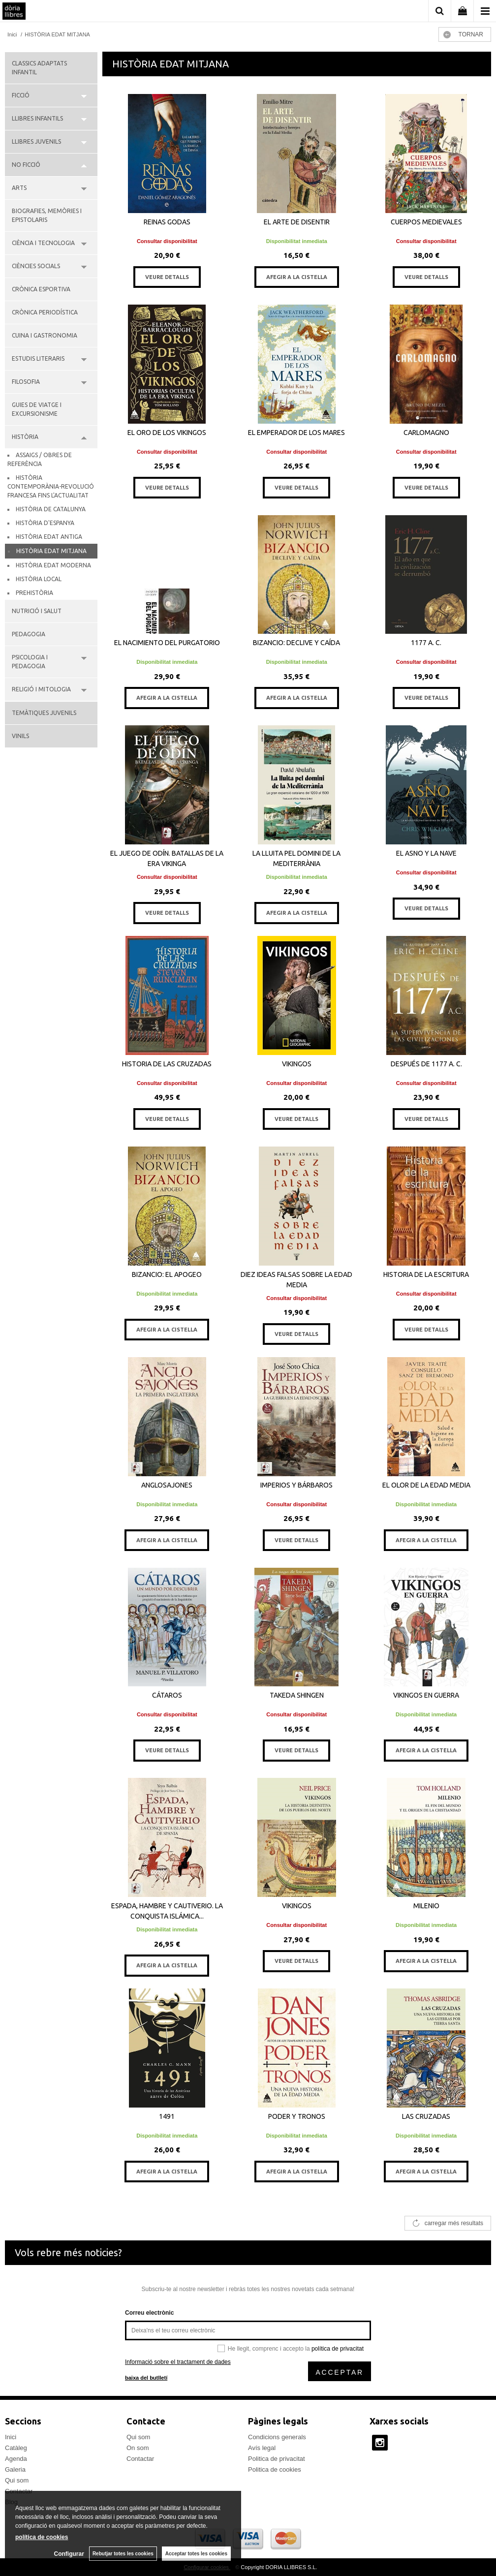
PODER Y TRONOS (296, 2116)
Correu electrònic (149, 2312)
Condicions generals (277, 2437)
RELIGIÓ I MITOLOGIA (41, 689)
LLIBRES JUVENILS (36, 141)
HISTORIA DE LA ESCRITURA (426, 1274)
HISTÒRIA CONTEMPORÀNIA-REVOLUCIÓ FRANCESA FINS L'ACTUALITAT (50, 486)
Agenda (16, 2458)
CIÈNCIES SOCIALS (36, 266)
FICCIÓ (21, 95)
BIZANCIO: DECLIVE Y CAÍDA (296, 643)
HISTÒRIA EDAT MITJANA (51, 551)
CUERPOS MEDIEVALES (426, 222)
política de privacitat (337, 2348)
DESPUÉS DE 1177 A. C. (426, 1064)
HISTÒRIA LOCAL (39, 579)
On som (137, 2448)
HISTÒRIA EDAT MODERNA (53, 565)
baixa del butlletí (146, 2378)
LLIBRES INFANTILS (37, 118)
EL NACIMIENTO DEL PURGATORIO (167, 643)
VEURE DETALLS (167, 277)
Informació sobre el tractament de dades (178, 2362)
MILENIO (426, 1906)
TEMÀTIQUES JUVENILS (44, 713)
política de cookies (41, 2537)
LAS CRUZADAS (426, 2116)
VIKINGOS (296, 1064)
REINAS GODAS (167, 222)
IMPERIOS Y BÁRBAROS (296, 1485)
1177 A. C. (426, 643)
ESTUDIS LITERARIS (38, 358)
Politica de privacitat (276, 2458)
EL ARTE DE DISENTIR (297, 222)
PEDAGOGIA (28, 634)
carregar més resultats (454, 2223)
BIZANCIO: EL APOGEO (167, 1274)
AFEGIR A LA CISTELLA (296, 277)
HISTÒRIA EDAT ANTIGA (49, 536)
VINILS (20, 736)
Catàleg (16, 2448)
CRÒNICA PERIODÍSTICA (45, 312)
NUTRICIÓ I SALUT (37, 611)
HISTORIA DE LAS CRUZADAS (167, 1064)
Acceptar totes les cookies (196, 2553)
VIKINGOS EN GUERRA (426, 1695)
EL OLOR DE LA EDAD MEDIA (426, 1485)
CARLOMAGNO (426, 432)
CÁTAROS (167, 1695)
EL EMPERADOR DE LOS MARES (296, 432)
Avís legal (262, 2448)
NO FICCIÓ (26, 164)
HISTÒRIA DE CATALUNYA (51, 509)
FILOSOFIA (26, 381)
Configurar (69, 2553)
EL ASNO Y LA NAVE (426, 853)
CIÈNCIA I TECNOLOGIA (43, 243)
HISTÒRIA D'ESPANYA (45, 523)
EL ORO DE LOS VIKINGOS (166, 432)
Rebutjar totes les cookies (123, 2553)
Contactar (140, 2458)
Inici (10, 2437)
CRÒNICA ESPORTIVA (41, 289)
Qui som (17, 2480)
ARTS (19, 188)
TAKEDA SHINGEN (297, 1695)
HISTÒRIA (25, 437)
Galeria (15, 2469)
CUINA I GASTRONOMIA (44, 335)
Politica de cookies (274, 2469)
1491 (167, 2116)
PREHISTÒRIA (34, 593)
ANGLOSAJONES (166, 1485)
